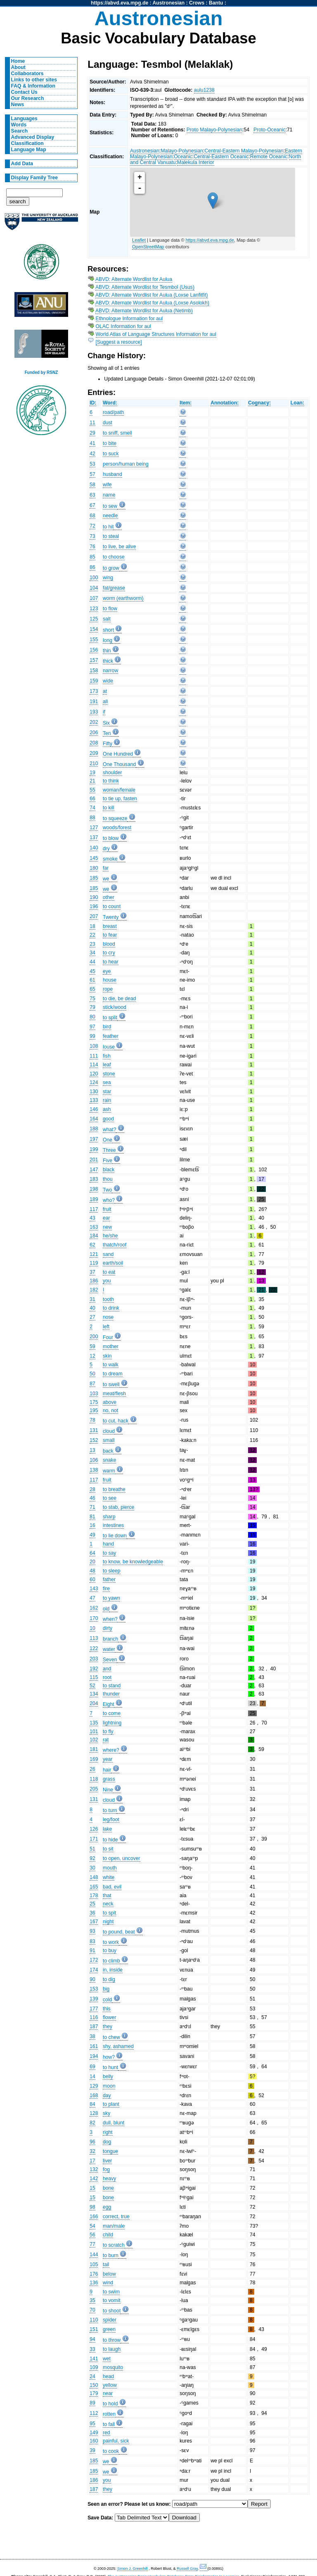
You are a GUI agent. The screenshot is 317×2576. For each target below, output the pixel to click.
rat (106, 1740)
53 (92, 464)
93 (92, 1931)
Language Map (28, 149)
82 (92, 2123)
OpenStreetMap (148, 246)
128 (94, 2113)
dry (106, 849)
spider (109, 2320)
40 (92, 1308)
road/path (113, 412)
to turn (110, 1810)
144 (94, 2254)
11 (92, 423)
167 (94, 1921)
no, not (110, 1410)
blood (109, 944)
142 (94, 2178)
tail (106, 2264)
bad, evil (112, 1887)
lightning (112, 1723)
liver (107, 2161)
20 (92, 1562)
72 (92, 526)
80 (92, 1017)
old (106, 1609)
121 (94, 1254)
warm (109, 1471)
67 (92, 505)
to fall (109, 2424)
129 (94, 2086)
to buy (109, 1950)
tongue (110, 2151)
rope (108, 989)
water (109, 1649)
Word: (110, 403)
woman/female (119, 790)
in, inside (113, 1970)
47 (92, 1598)
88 (92, 818)
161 (94, 2046)
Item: (186, 403)
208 (94, 743)
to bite (109, 443)
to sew (110, 506)
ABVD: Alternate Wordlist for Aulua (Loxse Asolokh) (152, 303)
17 (92, 2161)
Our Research (27, 98)
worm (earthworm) (123, 598)
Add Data (22, 164)
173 (94, 691)
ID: (93, 403)
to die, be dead (119, 998)
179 (94, 2393)
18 (92, 926)
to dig (109, 1979)
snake (109, 1460)
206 (94, 732)
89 (92, 2403)
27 (92, 1317)
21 (92, 781)
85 (92, 557)
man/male (114, 2226)
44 (92, 962)
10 (92, 1628)
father (109, 1579)
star (107, 1091)
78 (92, 1420)
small (108, 1440)
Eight (108, 1704)
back (108, 1451)
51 (92, 1849)
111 (94, 1056)
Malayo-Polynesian (182, 151)
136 (94, 2283)
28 (92, 1489)
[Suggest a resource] (119, 342)
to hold (110, 2404)
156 (94, 650)
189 (94, 1199)
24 (92, 2376)
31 (92, 1299)
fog (106, 2169)
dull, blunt (113, 2123)
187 (94, 2026)
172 (94, 1960)
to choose (114, 557)
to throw (112, 2340)
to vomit (112, 2300)
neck (108, 1904)
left (106, 1327)
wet (107, 2359)
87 (92, 1384)
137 (94, 837)
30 (92, 1868)
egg (107, 2207)
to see (109, 1498)
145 (94, 858)
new (107, 1227)
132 (94, 2169)
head (108, 2376)
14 (92, 2076)
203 (94, 1659)
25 (92, 1904)
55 (92, 790)
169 (94, 1759)
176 (94, 2274)
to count (112, 906)
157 (94, 660)
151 (94, 2329)
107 (94, 598)
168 (94, 2095)
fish (107, 1056)
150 (94, 2385)
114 (94, 1065)
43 (92, 1218)
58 (92, 485)
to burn (110, 2255)
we (106, 879)
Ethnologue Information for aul (129, 318)
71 (92, 1507)
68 (92, 516)
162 (94, 1608)
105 (94, 2264)
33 (92, 2349)
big (106, 1989)
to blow (111, 838)
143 (94, 1588)
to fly (108, 1731)
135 (94, 1723)
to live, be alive (119, 546)
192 (94, 1669)
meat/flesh (114, 1393)
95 (92, 2423)
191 (94, 701)
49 (92, 1535)
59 (92, 1346)
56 (92, 2235)
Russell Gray (187, 2568)
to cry (109, 953)
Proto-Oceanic (269, 130)
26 (92, 1769)
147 (94, 1170)
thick (108, 661)
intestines (113, 1525)
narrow (110, 670)
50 (92, 1374)
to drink (111, 1308)
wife (107, 485)
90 (92, 1979)
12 (92, 1356)
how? (109, 2057)
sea (107, 1082)
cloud (109, 1431)
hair (107, 1770)
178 (94, 1895)
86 (92, 567)
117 (94, 1209)
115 (94, 1677)
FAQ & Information (33, 86)
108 (94, 1046)
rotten (109, 2414)
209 (94, 753)
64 (92, 1553)
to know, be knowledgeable (133, 1562)
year (108, 1759)
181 (94, 1749)
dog (107, 2142)
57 (92, 474)
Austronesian (169, 3)
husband (112, 474)
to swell (111, 1384)
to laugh (112, 2349)
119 (94, 1263)
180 (94, 868)
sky (106, 2113)
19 (92, 772)
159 (94, 681)
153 (94, 1989)
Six (106, 723)
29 (92, 433)
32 (92, 2151)
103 (94, 1393)
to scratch (114, 2245)
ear (106, 1218)
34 (92, 953)
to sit (108, 1849)
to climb (111, 1961)
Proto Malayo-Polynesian (214, 130)
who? (109, 1200)
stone (109, 1074)
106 (94, 1460)
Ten (107, 733)
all (105, 701)
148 (94, 1877)
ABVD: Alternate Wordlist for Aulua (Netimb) (144, 311)
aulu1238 (204, 90)
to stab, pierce (118, 1507)
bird (107, 1027)
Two (107, 1190)
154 (94, 629)
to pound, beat (119, 1932)
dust (107, 423)
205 (94, 1789)
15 (92, 2188)
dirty (107, 1628)
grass (109, 1779)
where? (111, 1750)
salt (107, 619)
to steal (111, 536)
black (108, 1170)
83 (92, 1941)
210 (94, 763)
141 (94, 2359)
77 (92, 2244)
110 (94, 2320)
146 (94, 1109)
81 (92, 1517)
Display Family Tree (34, 178)
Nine (108, 1790)
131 (94, 1430)
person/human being (126, 464)
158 (94, 670)
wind (108, 2283)
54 (92, 2226)
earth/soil (113, 1263)
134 (94, 1694)
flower (109, 2017)
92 (92, 1858)
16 (92, 1525)
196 (94, 906)
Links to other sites (34, 80)
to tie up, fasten (120, 799)
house (109, 980)
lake (107, 1829)
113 (94, 1638)
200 (94, 1336)
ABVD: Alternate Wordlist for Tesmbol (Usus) (144, 287)
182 (94, 1290)
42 (92, 454)
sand (108, 1254)
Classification (27, 143)
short (108, 630)
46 (92, 1498)
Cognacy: (259, 403)
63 (92, 495)
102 (94, 1740)
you (107, 1281)
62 (92, 1245)
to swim (111, 2292)
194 (94, 2056)
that (107, 1895)
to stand (112, 1686)
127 (94, 827)
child (108, 2235)
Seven (110, 1660)
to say (109, 1553)
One (107, 1140)
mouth (110, 1868)
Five (107, 1160)
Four (108, 1337)
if (104, 712)
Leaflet (139, 240)
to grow (111, 568)
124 (94, 1082)
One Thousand (119, 764)
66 (92, 799)
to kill (108, 808)
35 (92, 2300)
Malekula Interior (195, 162)
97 (92, 1027)
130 (94, 1091)
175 (94, 1402)
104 (94, 588)
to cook (111, 2451)
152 (94, 1440)
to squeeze (115, 818)
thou (108, 1179)
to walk (110, 1365)
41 (92, 443)
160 (94, 2441)
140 (94, 848)
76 (92, 546)
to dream (113, 1374)
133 (94, 1100)
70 (92, 2310)
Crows (196, 3)
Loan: (297, 403)
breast (110, 926)
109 (94, 2367)
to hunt (110, 2067)
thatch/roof (114, 1245)
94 (92, 2339)
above (109, 1402)
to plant (111, 2104)
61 (92, 980)
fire (106, 1588)
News (17, 104)
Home (18, 61)
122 (94, 1648)
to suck (111, 454)
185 (94, 878)
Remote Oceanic (269, 156)
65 (92, 989)
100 (94, 577)
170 (94, 1618)
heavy (109, 2178)
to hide (110, 1840)
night (108, 1921)
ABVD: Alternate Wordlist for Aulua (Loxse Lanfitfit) (151, 295)
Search (19, 131)
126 (94, 1829)
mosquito (113, 2367)
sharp (109, 1517)
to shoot (112, 2311)
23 (92, 944)
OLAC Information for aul (123, 326)
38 (92, 2036)
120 (94, 1074)
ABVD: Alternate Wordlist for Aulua (133, 279)
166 (94, 2216)
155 (94, 639)
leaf (107, 1065)
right (108, 2132)
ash (107, 1109)
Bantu (216, 3)
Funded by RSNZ (41, 372)
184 (94, 1236)
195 (94, 1410)
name (109, 495)
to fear (110, 935)
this (107, 2009)
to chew (111, 2037)
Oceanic (183, 156)
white (108, 1877)
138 (94, 1470)
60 (92, 1579)
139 (94, 1999)
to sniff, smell (117, 433)
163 (94, 1227)
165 (94, 1887)
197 (94, 1139)
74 (92, 808)
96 (92, 2142)
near (108, 2393)
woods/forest (117, 827)
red (106, 2433)
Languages (24, 118)
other (108, 897)
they (107, 2026)
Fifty (107, 744)
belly (108, 2076)
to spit (109, 1913)
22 (92, 935)
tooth (108, 1299)
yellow (110, 2385)
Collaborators (27, 73)
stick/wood (114, 1007)
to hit (108, 527)
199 (94, 1149)
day (107, 2095)
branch (110, 1639)
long (107, 640)
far (106, 868)
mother (110, 1346)
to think (111, 781)
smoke (110, 859)
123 (94, 608)
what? (109, 1129)
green (109, 2329)
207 (94, 916)
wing (108, 577)
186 (94, 1281)
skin (107, 1356)
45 (92, 971)
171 (94, 1839)
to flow (110, 608)
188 (94, 1129)
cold (107, 2000)
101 (94, 1731)
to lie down (115, 1536)
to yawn (111, 1598)
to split (110, 1017)
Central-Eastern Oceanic (221, 156)
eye (107, 971)
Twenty (111, 917)
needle (110, 516)
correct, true (116, 2216)
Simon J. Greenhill (132, 2568)
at (105, 691)
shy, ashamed (118, 2046)
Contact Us (24, 92)
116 (94, 2017)
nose (108, 1317)
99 (92, 1036)
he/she (110, 1236)
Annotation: (225, 403)
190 (94, 897)
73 (92, 536)
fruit (107, 1209)
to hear (110, 962)
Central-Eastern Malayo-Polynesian (243, 151)
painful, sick (116, 2441)
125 (94, 619)
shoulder (112, 772)
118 (94, 1779)
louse (109, 1047)
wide (108, 681)
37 (92, 1272)
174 (94, 1970)
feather (110, 1036)
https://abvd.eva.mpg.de (119, 3)
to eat (109, 1272)
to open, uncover (121, 1858)
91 (92, 1950)
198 (94, 1189)
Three (109, 1150)
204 (94, 1703)
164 (94, 1119)
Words (19, 125)
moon (109, 2086)
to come (112, 1713)
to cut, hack (115, 1421)
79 (92, 1007)
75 (92, 998)
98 (92, 2207)
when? (110, 1619)
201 (94, 1160)
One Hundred (118, 754)
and (107, 1669)
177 (94, 2009)
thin (107, 651)
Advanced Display (32, 137)
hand (108, 1544)
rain (107, 1100)
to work (111, 1942)
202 (94, 722)
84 (92, 2104)
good (108, 1119)
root (107, 1677)
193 (94, 712)
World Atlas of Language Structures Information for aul (156, 334)
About (18, 67)
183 (94, 1179)
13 (92, 1450)
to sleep (112, 1571)
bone (108, 2188)
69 (92, 2066)
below (109, 2274)
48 (92, 1571)
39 (92, 2450)
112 (94, 2413)
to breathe (114, 1489)
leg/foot (111, 1819)
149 (94, 2433)
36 (92, 1913)
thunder (111, 1694)
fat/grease (114, 588)
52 (92, 1686)
